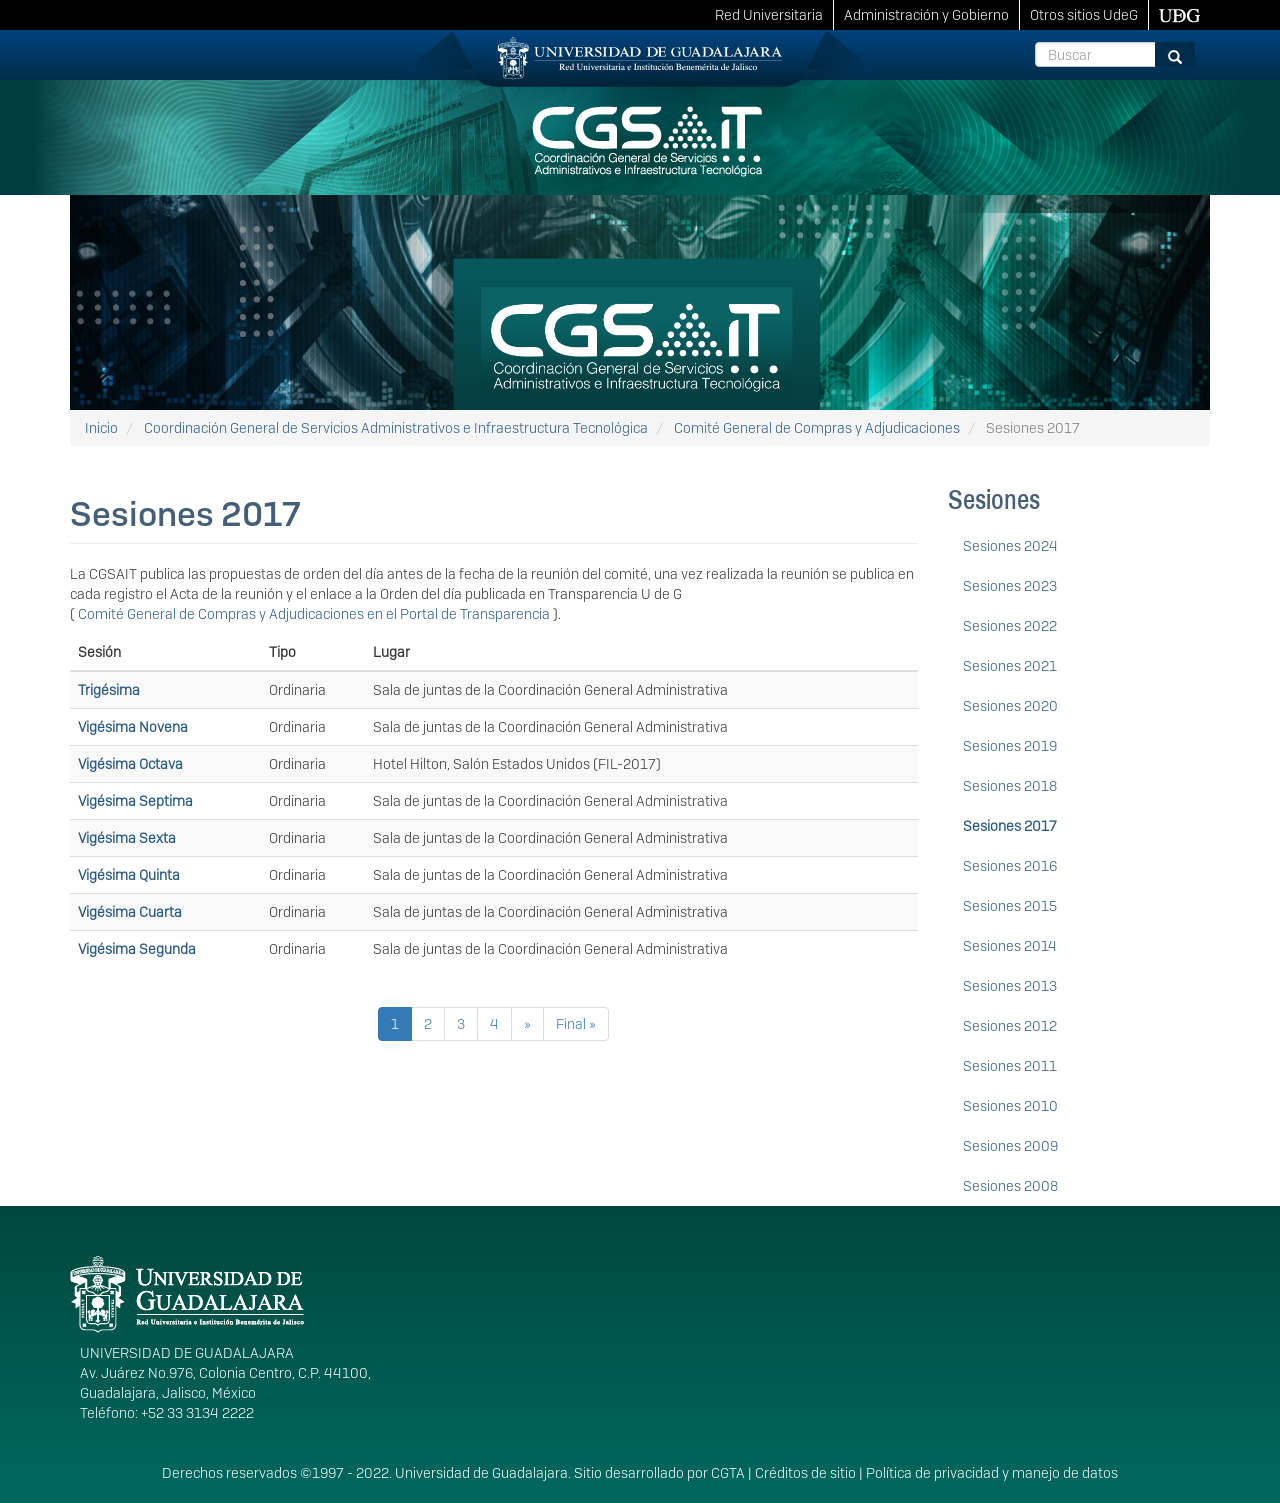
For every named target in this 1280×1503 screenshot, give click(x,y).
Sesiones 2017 (1010, 826)
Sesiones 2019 (1010, 746)
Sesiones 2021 (1010, 666)
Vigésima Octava (130, 764)
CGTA (728, 1473)
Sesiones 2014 (1010, 946)
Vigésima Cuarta (130, 912)
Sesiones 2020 (1010, 706)
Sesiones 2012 (1010, 1026)
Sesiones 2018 (1010, 786)
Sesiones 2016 (1010, 866)
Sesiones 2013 (1010, 986)
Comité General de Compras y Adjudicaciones (817, 428)
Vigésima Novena (133, 727)
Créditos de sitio (805, 1473)
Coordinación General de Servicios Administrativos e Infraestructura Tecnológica (396, 428)
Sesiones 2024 (1010, 546)
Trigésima (109, 690)
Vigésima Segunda (137, 949)
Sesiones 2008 (1010, 1186)
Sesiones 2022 (1010, 626)
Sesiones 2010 (1010, 1106)
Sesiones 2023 (1010, 586)
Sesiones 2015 (1010, 906)
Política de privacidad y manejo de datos (992, 1473)
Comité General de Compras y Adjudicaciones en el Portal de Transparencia (315, 614)
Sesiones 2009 (1010, 1146)
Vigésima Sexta (127, 838)
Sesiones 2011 (1010, 1066)
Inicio (101, 428)
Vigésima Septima (135, 801)
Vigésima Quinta (129, 875)
